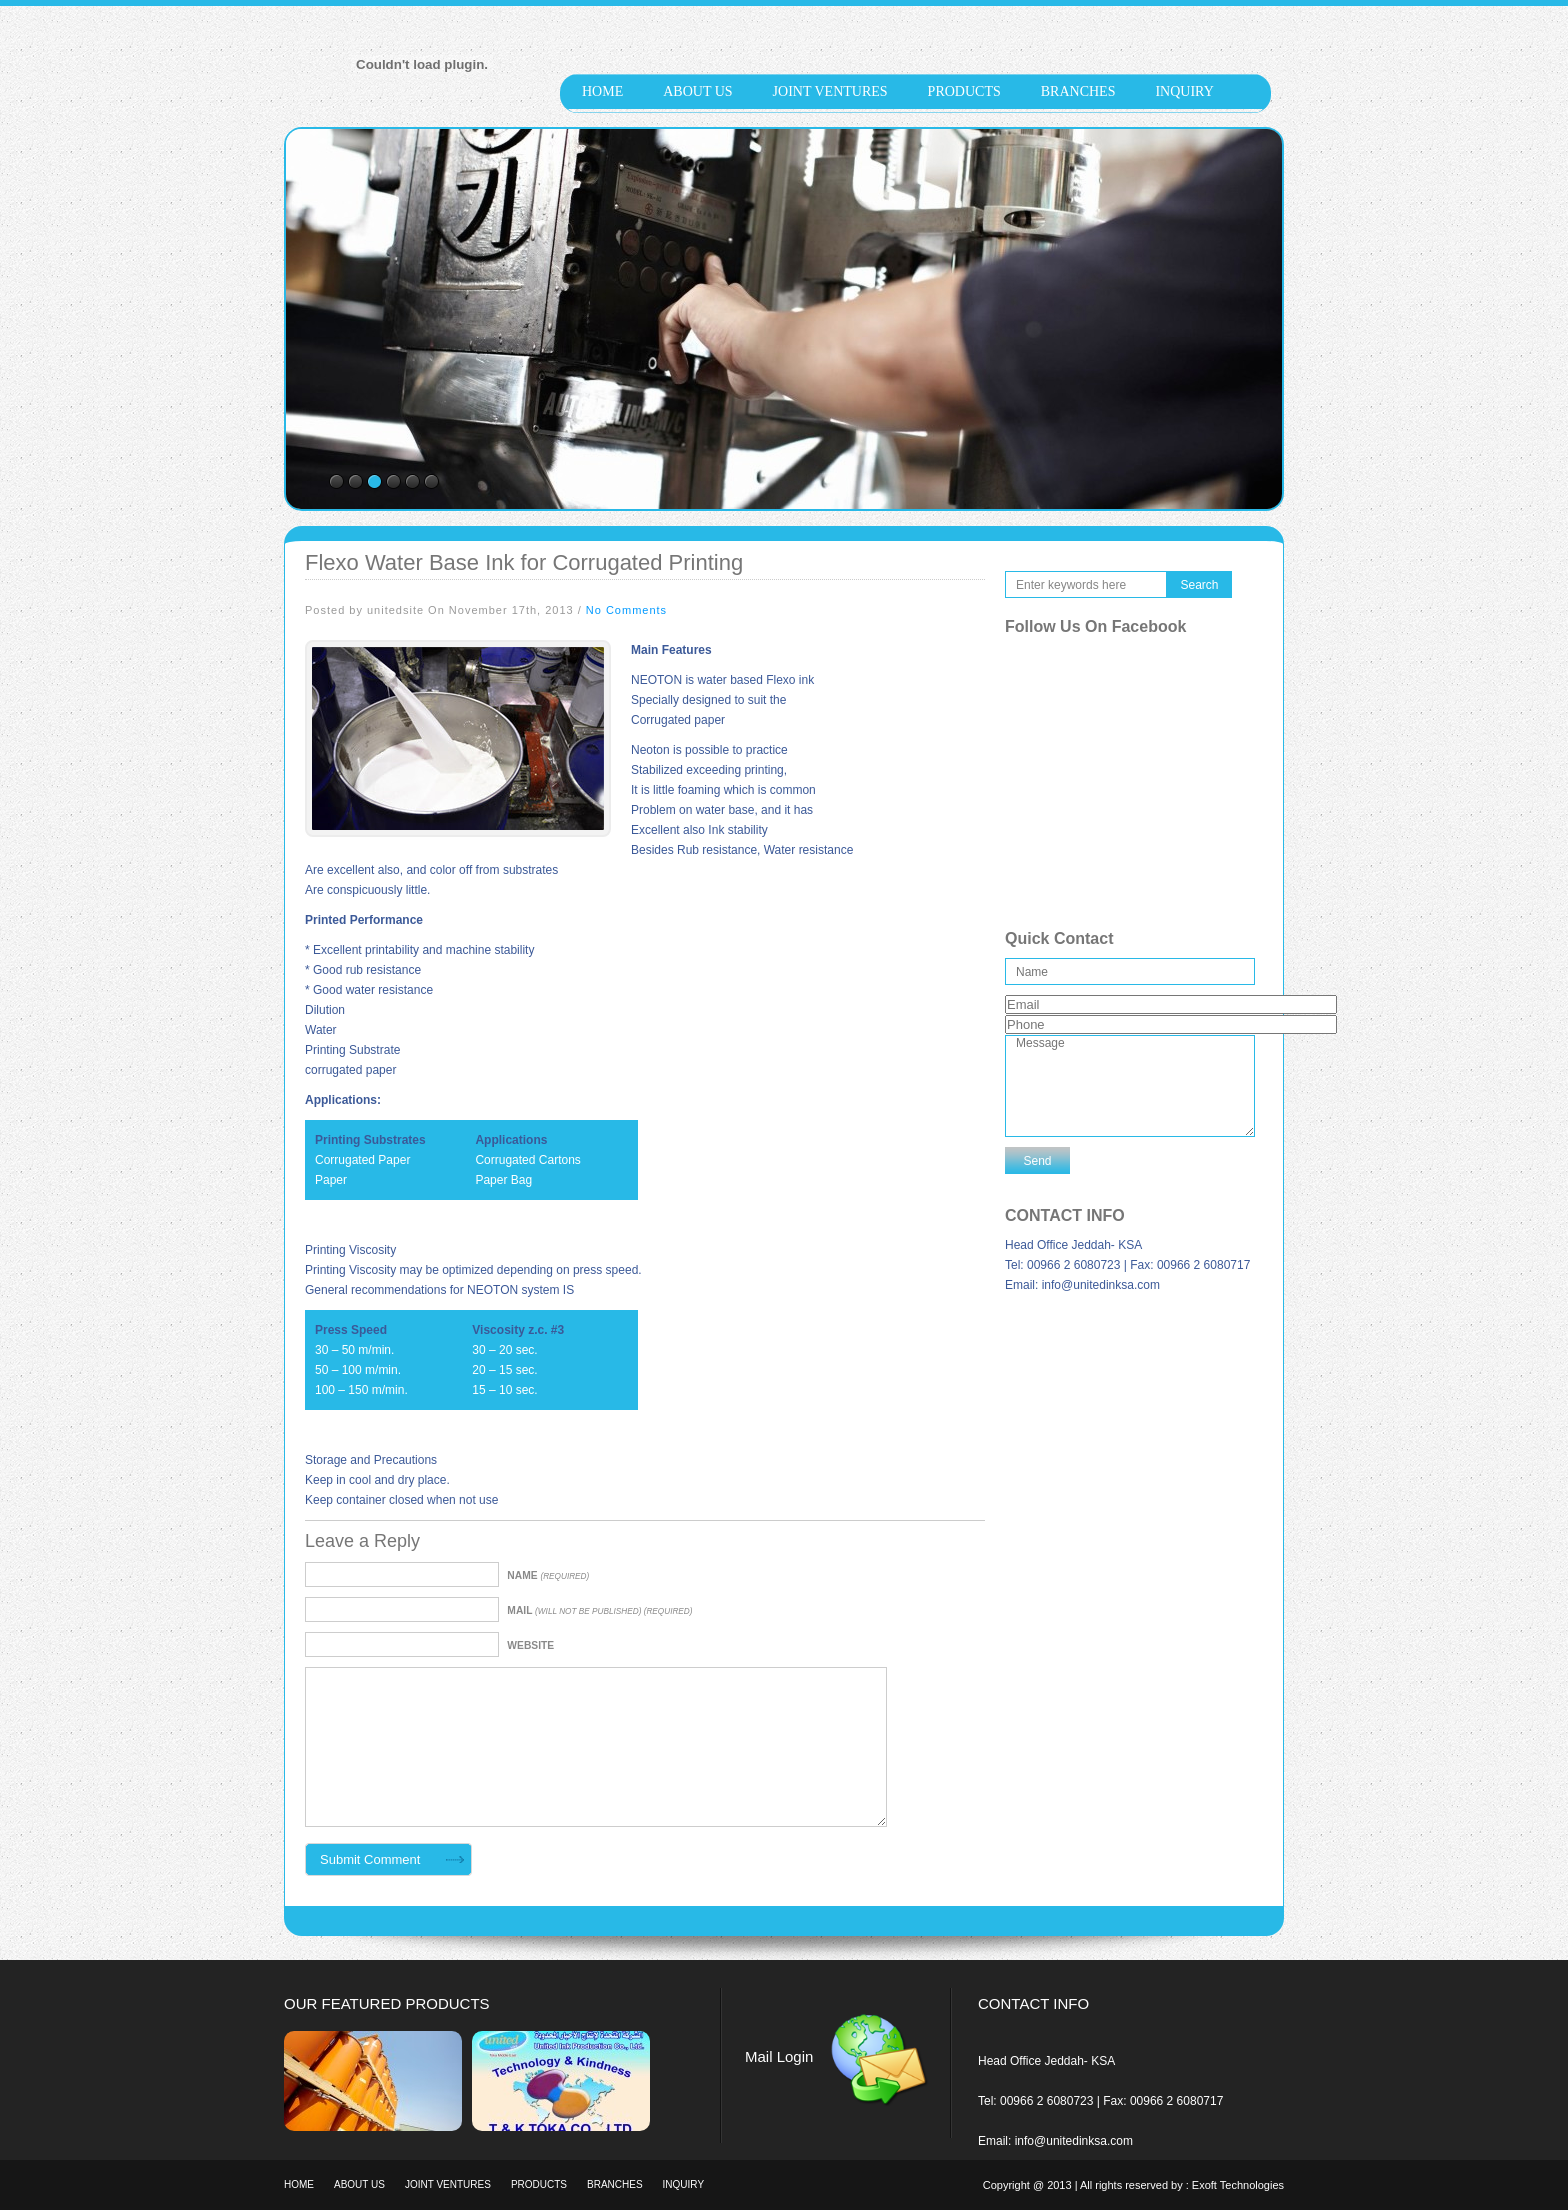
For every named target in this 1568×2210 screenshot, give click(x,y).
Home (602, 91)
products (964, 91)
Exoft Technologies (1238, 2185)
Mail (599, 1610)
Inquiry (1184, 91)
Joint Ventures (830, 91)
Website (530, 1645)
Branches (1078, 91)
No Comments (626, 610)
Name (548, 1575)
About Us (697, 91)
